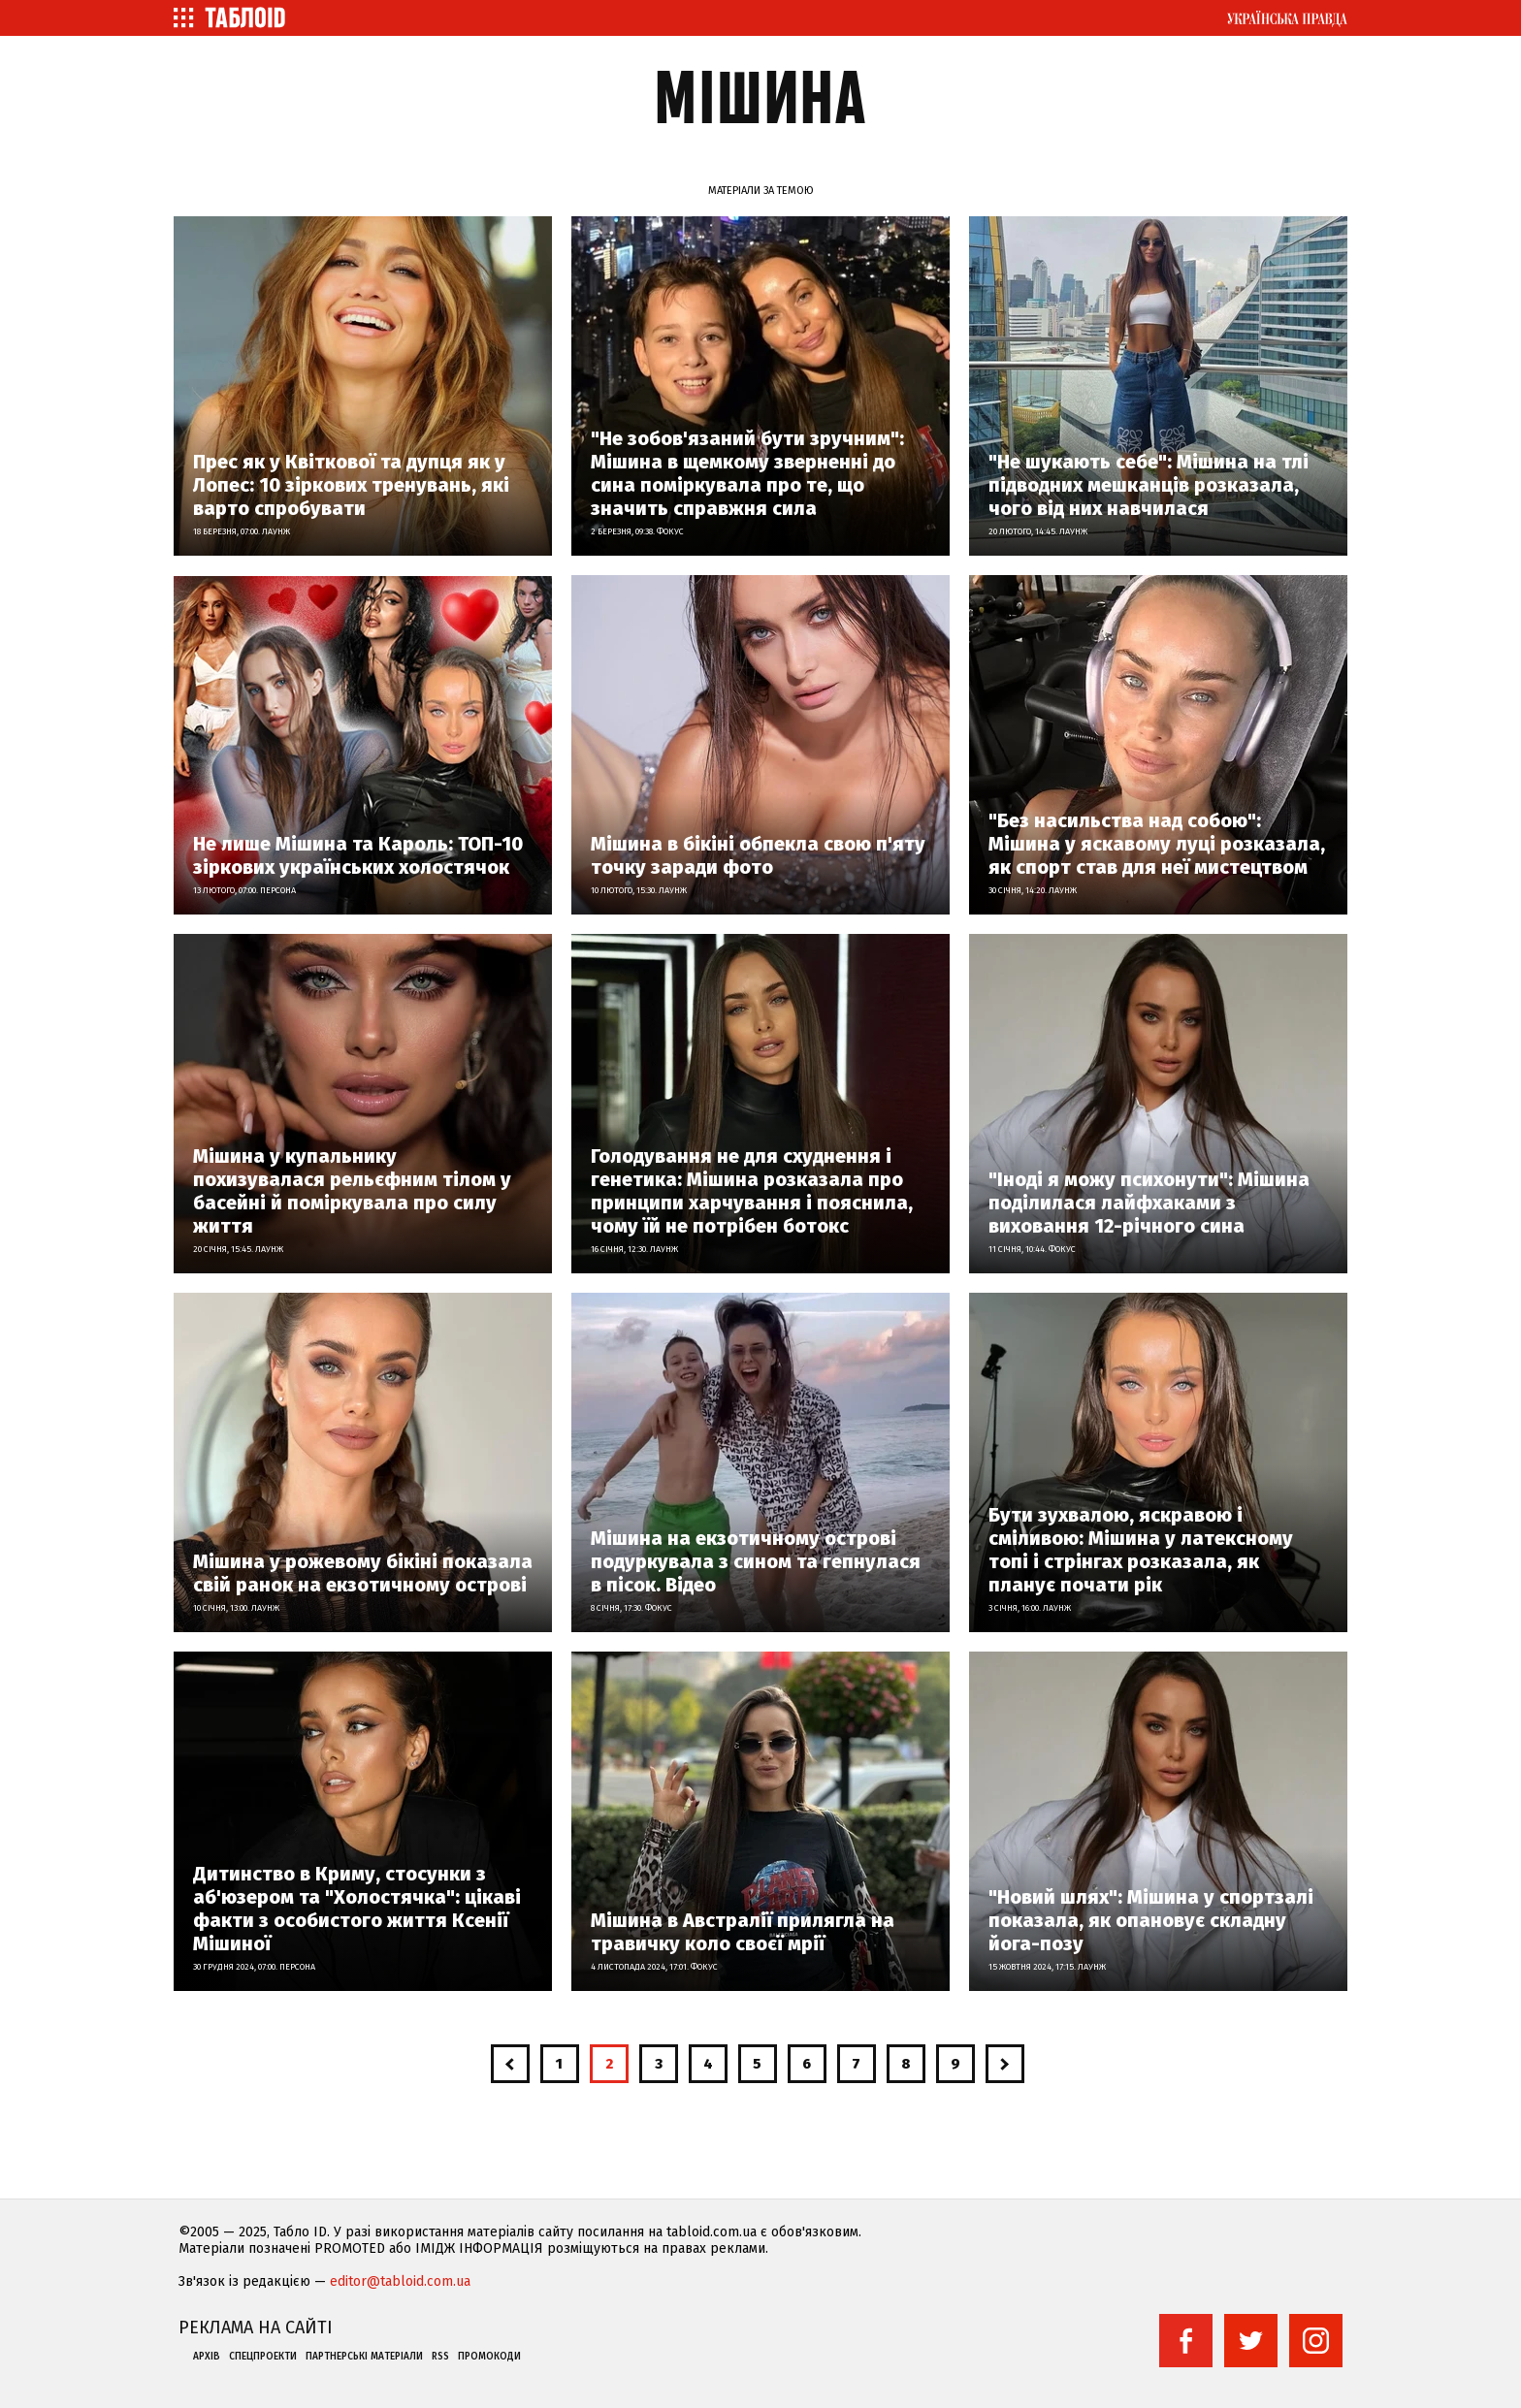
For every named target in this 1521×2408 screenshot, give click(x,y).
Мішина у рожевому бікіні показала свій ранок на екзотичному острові (363, 1573)
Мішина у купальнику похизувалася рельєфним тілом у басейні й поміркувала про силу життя (352, 1190)
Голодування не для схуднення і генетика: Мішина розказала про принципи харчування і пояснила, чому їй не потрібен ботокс (752, 1190)
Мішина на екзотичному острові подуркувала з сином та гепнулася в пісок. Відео (756, 1561)
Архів (206, 2356)
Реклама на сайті (255, 2327)
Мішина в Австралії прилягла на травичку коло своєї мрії (742, 1932)
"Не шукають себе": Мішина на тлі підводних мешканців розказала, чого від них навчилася (1148, 485)
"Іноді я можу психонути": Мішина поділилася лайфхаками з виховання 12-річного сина (1149, 1202)
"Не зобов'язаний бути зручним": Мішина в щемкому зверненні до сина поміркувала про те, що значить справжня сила (747, 473)
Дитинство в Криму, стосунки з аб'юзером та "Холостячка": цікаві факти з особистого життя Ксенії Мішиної (357, 1908)
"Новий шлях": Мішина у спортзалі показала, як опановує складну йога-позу (1150, 1920)
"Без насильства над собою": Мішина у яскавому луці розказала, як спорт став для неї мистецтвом (1156, 844)
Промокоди (489, 2356)
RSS (440, 2356)
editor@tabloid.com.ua (400, 2281)
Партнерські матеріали (364, 2356)
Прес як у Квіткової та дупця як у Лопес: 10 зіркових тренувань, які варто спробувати (351, 485)
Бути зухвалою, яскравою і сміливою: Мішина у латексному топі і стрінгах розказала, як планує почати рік (1140, 1549)
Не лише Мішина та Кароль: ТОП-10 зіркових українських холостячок (358, 855)
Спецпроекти (263, 2356)
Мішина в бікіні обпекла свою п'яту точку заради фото (758, 855)
